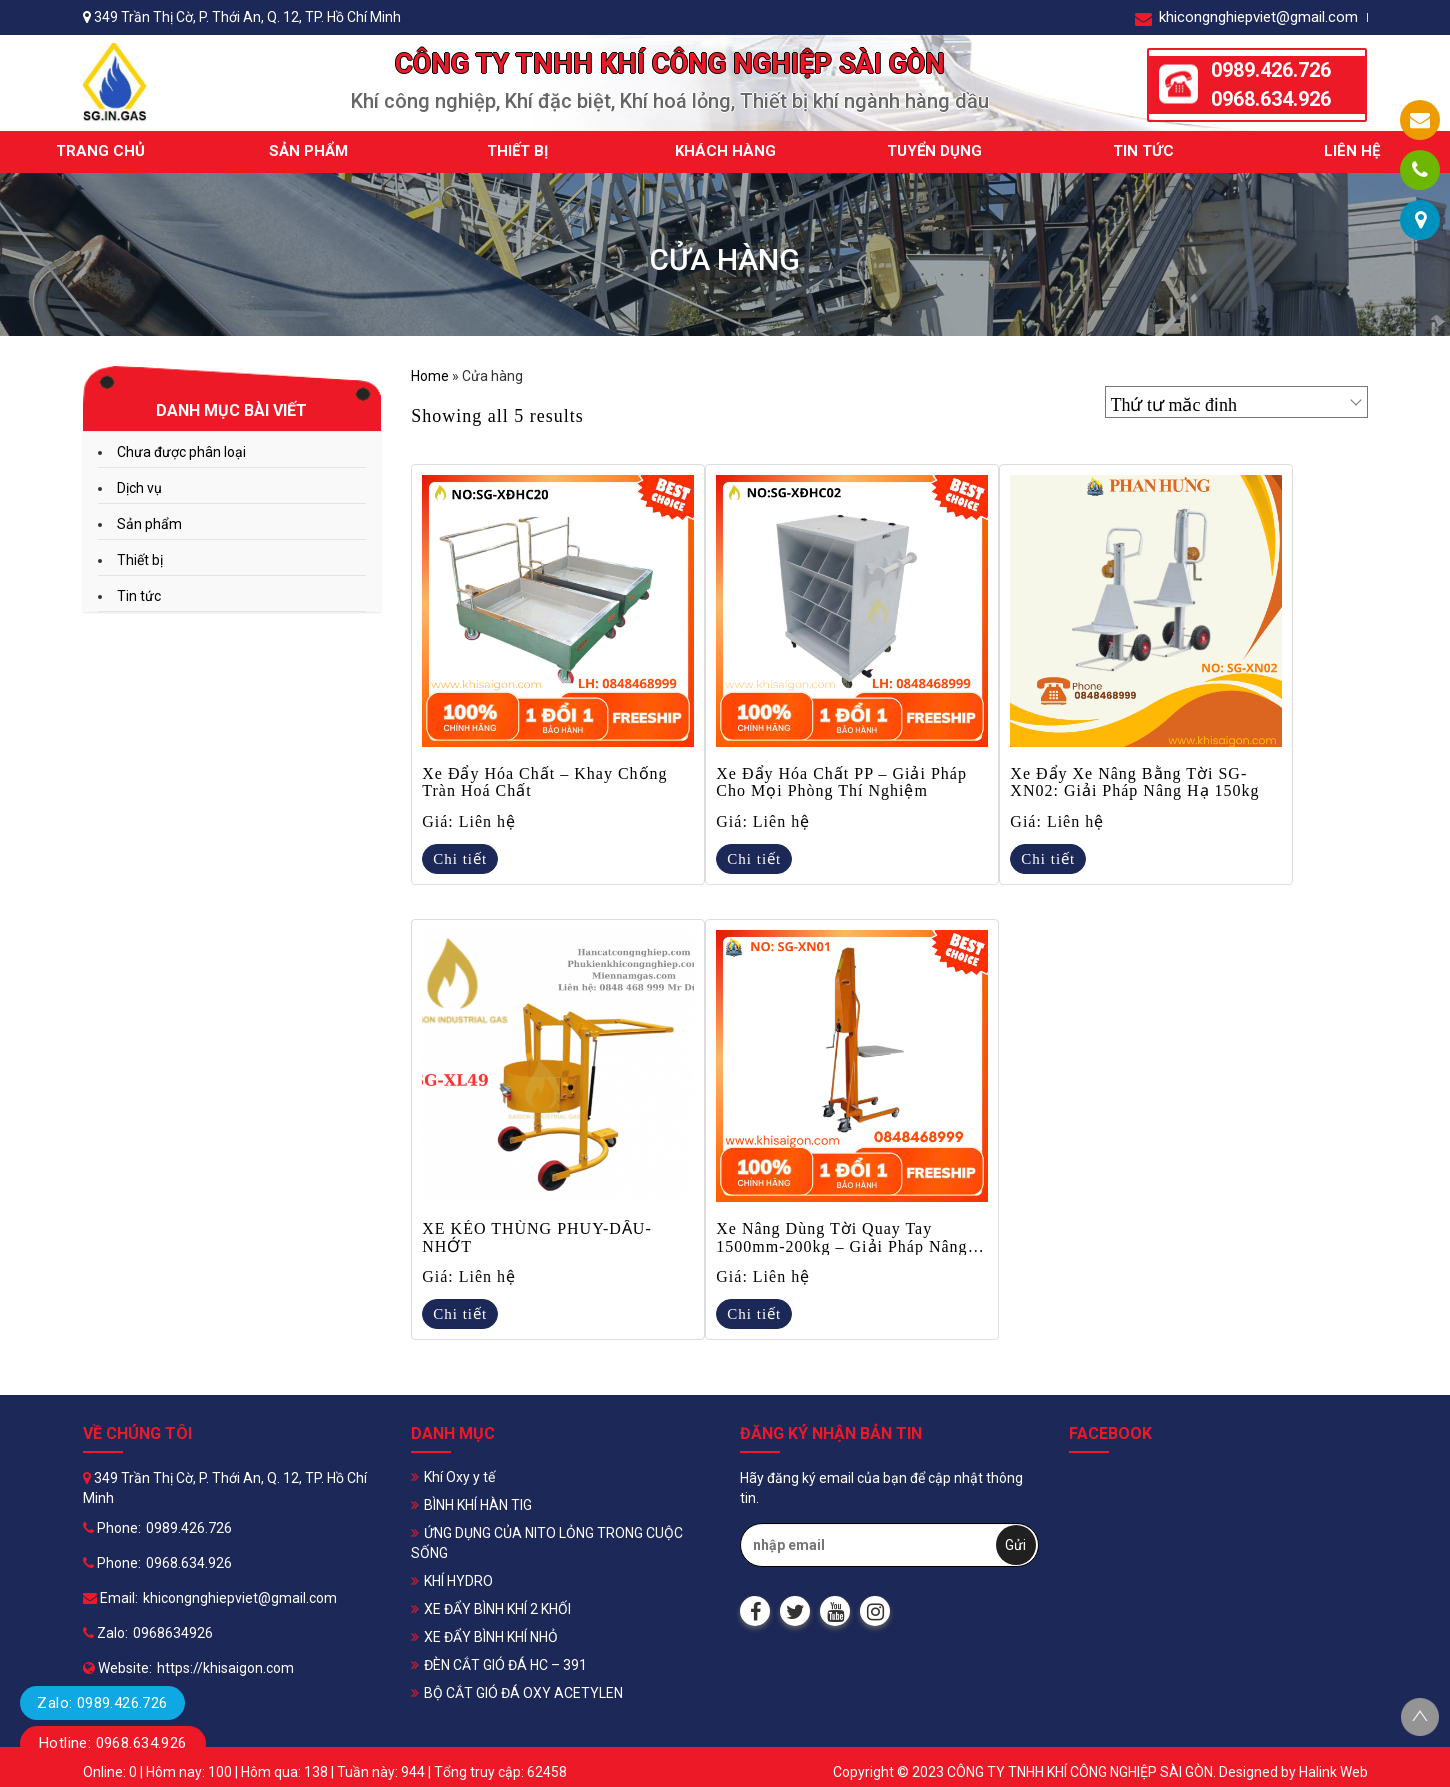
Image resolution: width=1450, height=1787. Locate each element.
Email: (110, 1598)
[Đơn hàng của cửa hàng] (1236, 402)
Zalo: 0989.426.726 (102, 1703)
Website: (117, 1668)
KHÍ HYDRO (458, 1581)
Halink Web (1333, 1772)
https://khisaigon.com (225, 1668)
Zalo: (105, 1633)
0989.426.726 (1271, 70)
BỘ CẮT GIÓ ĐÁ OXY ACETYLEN (523, 1693)
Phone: (112, 1528)
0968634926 (173, 1633)
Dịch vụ (139, 488)
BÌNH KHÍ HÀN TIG (478, 1505)
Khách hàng (725, 151)
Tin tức (1143, 151)
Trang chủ (100, 151)
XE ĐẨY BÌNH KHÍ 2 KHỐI (497, 1609)
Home (430, 376)
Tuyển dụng (934, 151)
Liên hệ (1352, 151)
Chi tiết (460, 859)
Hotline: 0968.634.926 (113, 1743)
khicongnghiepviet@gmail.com (1246, 17)
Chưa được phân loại (181, 452)
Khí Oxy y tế (459, 1477)
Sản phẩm (308, 151)
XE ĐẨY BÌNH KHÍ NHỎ (491, 1637)
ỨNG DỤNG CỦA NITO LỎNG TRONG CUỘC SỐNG (547, 1543)
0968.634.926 (1271, 99)
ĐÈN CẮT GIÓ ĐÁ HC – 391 (505, 1665)
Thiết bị (517, 151)
